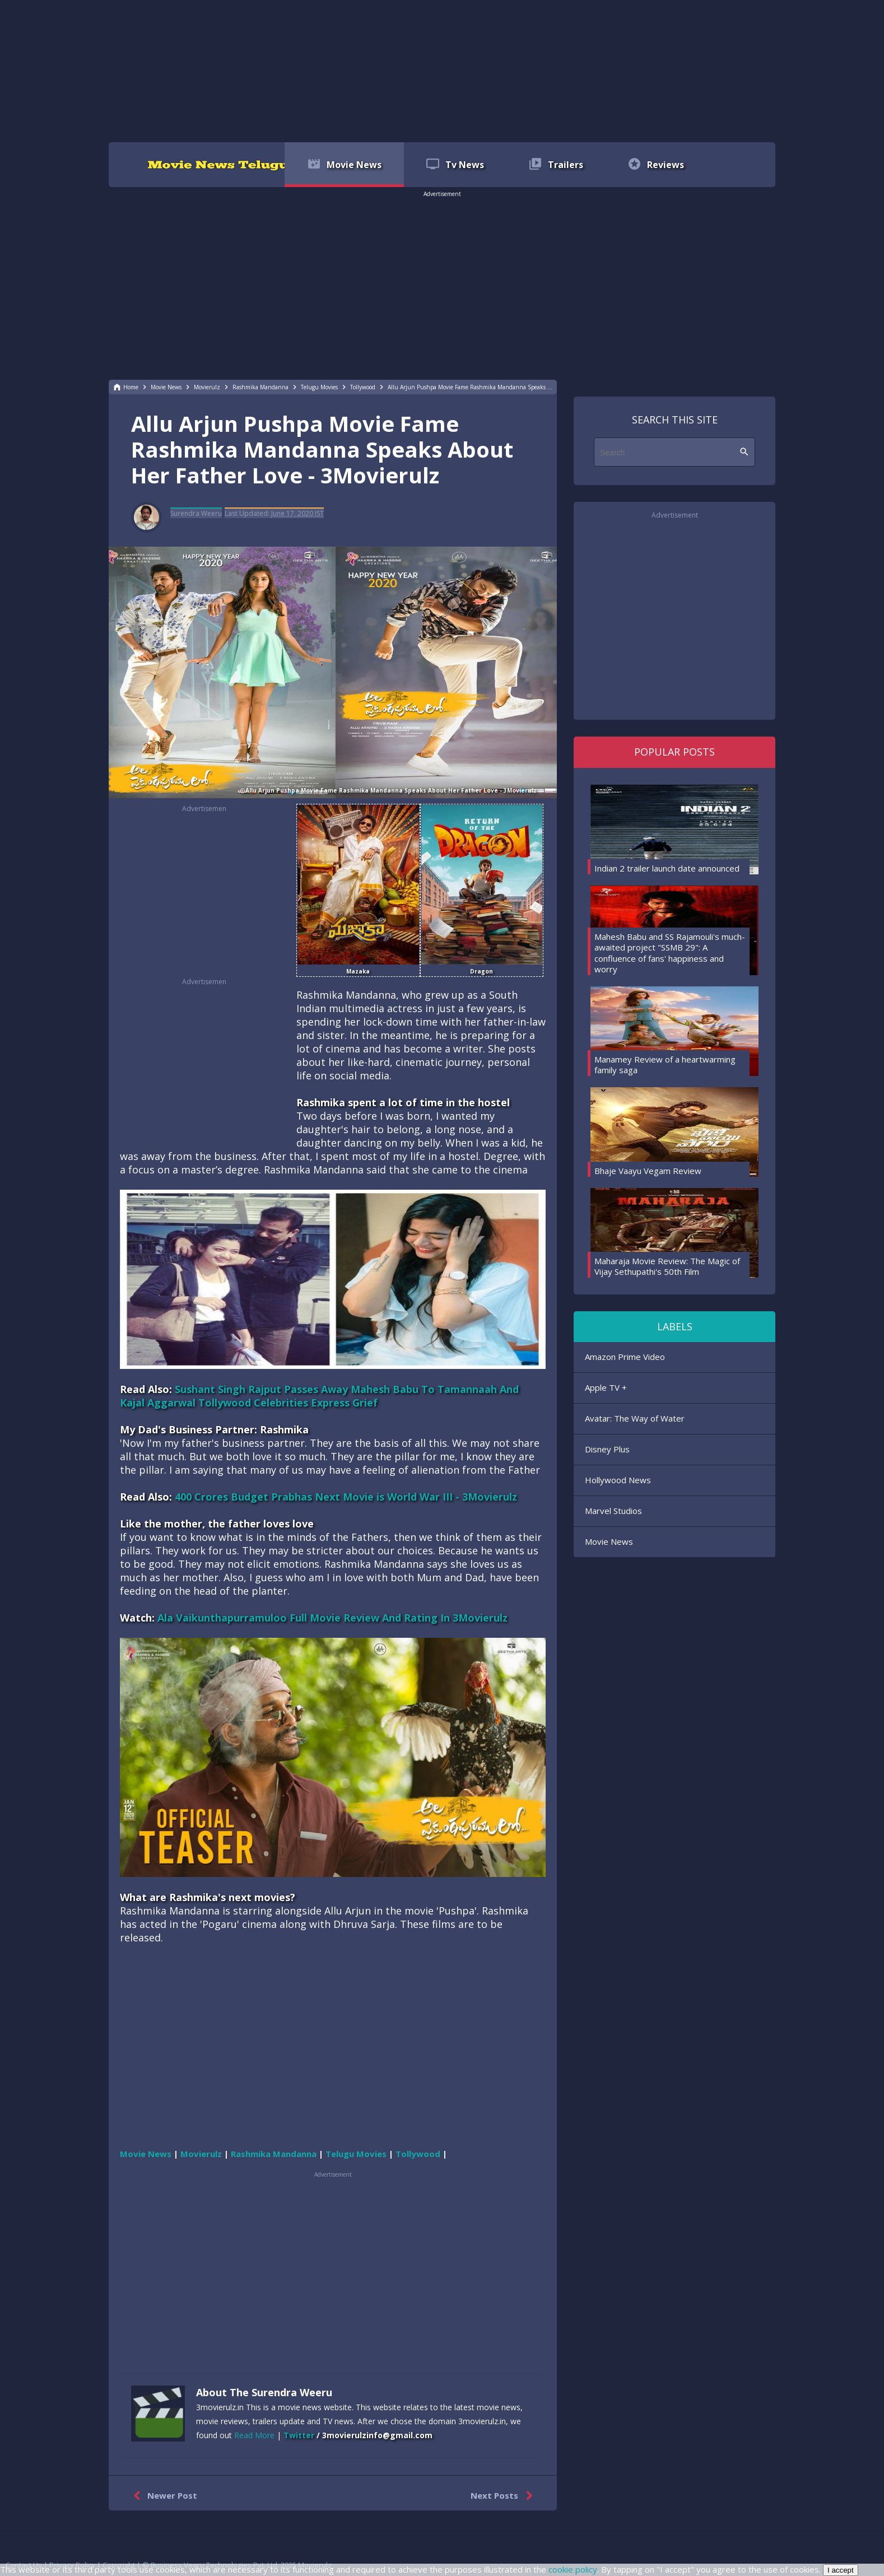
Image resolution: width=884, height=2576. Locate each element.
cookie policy (572, 2569)
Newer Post (162, 2495)
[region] (442, 70)
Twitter (298, 2435)
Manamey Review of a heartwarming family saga (665, 1065)
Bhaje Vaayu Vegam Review (647, 1170)
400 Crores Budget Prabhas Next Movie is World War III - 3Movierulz (346, 1496)
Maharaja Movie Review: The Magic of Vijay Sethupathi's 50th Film (667, 1266)
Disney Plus (607, 1449)
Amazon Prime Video (625, 1356)
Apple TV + (606, 1387)
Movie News (609, 1541)
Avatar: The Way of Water (635, 1418)
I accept (840, 2570)
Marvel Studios (613, 1510)
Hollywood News (618, 1479)
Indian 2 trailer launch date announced (666, 868)
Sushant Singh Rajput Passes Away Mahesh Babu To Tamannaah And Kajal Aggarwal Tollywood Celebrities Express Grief (319, 1395)
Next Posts (504, 2495)
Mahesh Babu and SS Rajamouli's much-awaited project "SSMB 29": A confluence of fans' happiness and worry (669, 953)
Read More (254, 2435)
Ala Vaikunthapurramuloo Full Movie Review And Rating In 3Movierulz (332, 1617)
